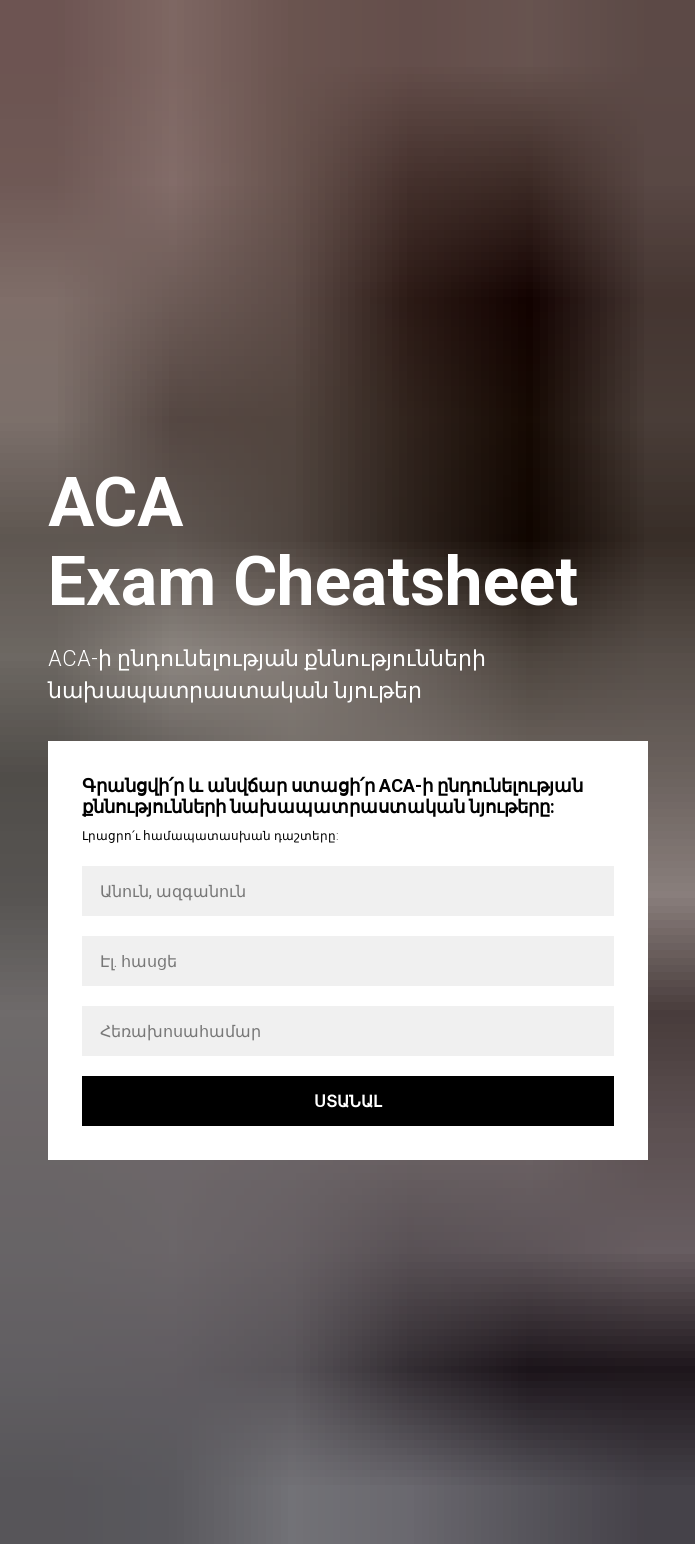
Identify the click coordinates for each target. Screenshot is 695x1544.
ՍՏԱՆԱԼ (348, 1101)
